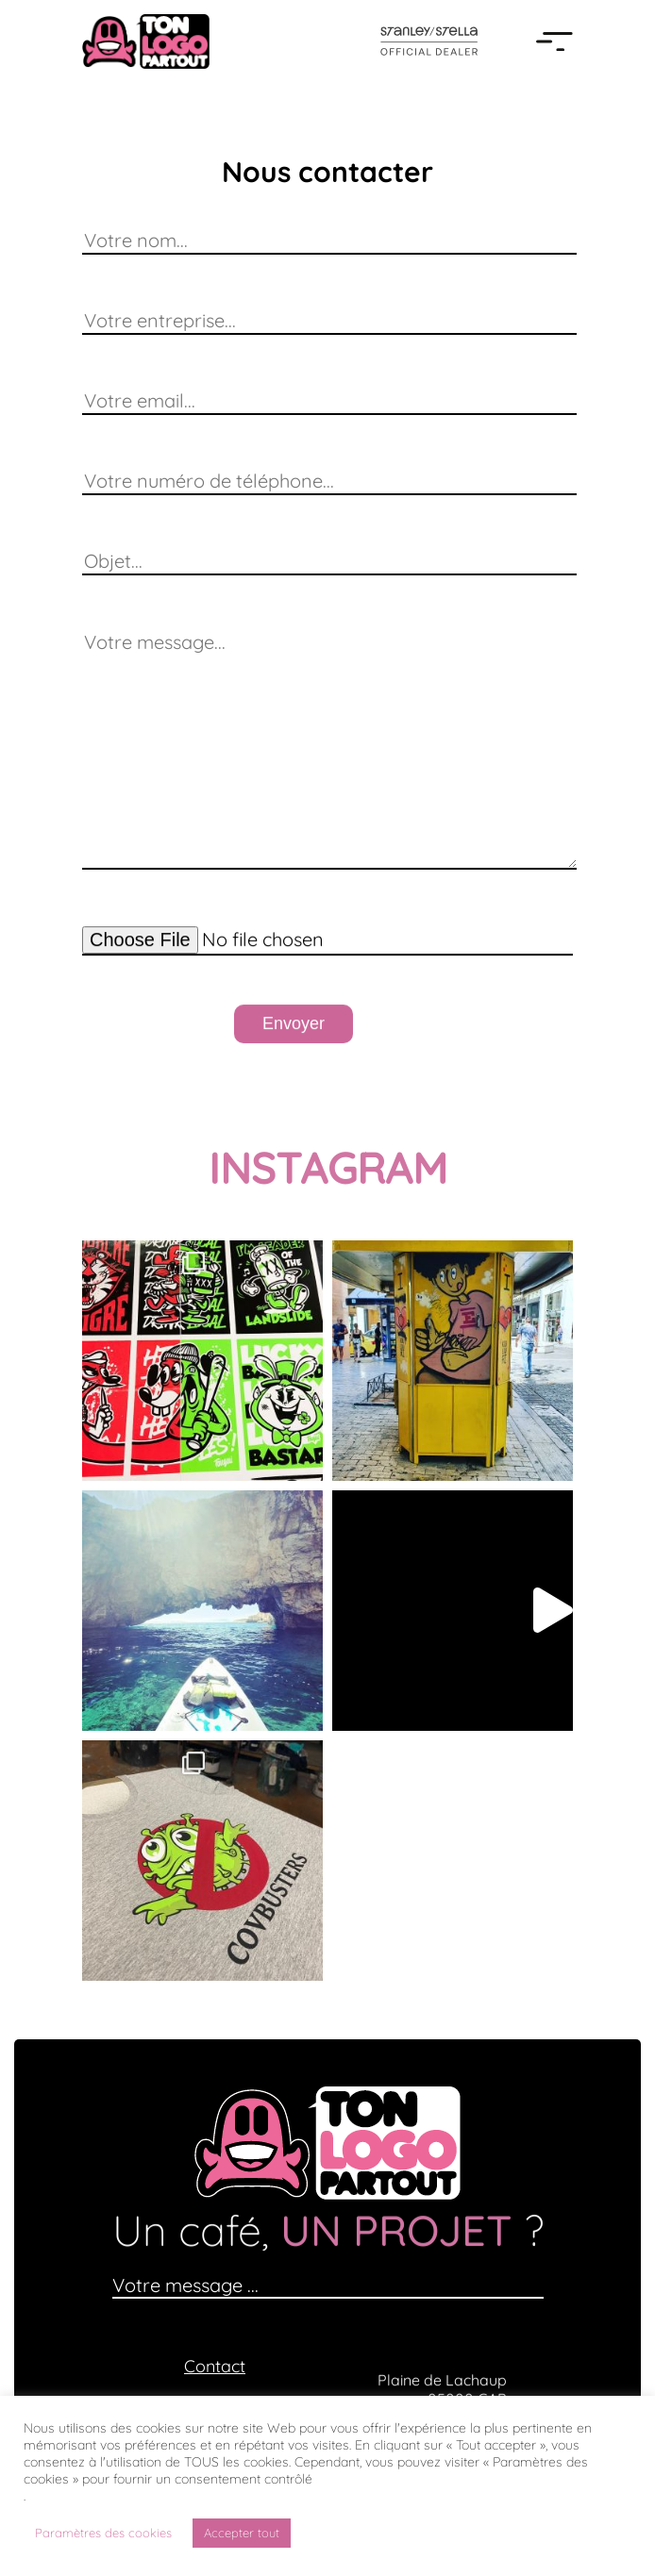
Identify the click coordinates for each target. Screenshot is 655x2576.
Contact (214, 2366)
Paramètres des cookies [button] (103, 2532)
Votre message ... (185, 2285)
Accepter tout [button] (241, 2532)
